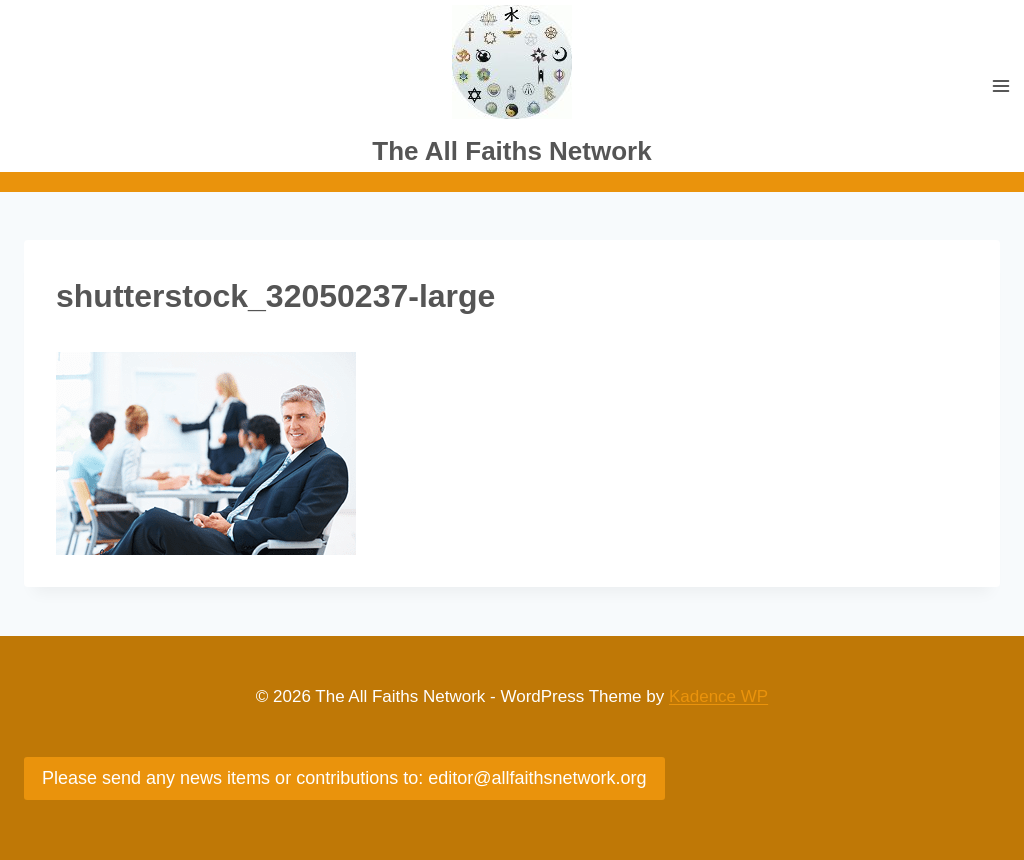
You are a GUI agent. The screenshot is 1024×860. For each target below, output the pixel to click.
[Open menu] (1000, 86)
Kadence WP (718, 696)
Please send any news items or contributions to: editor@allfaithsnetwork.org (344, 778)
